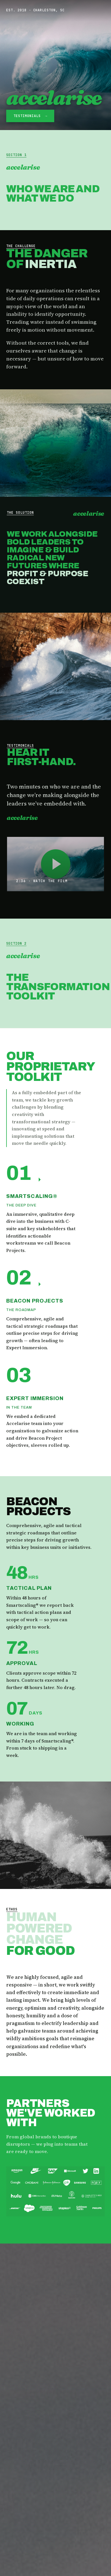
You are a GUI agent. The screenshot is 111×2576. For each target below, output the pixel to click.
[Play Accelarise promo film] (55, 864)
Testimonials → (30, 116)
